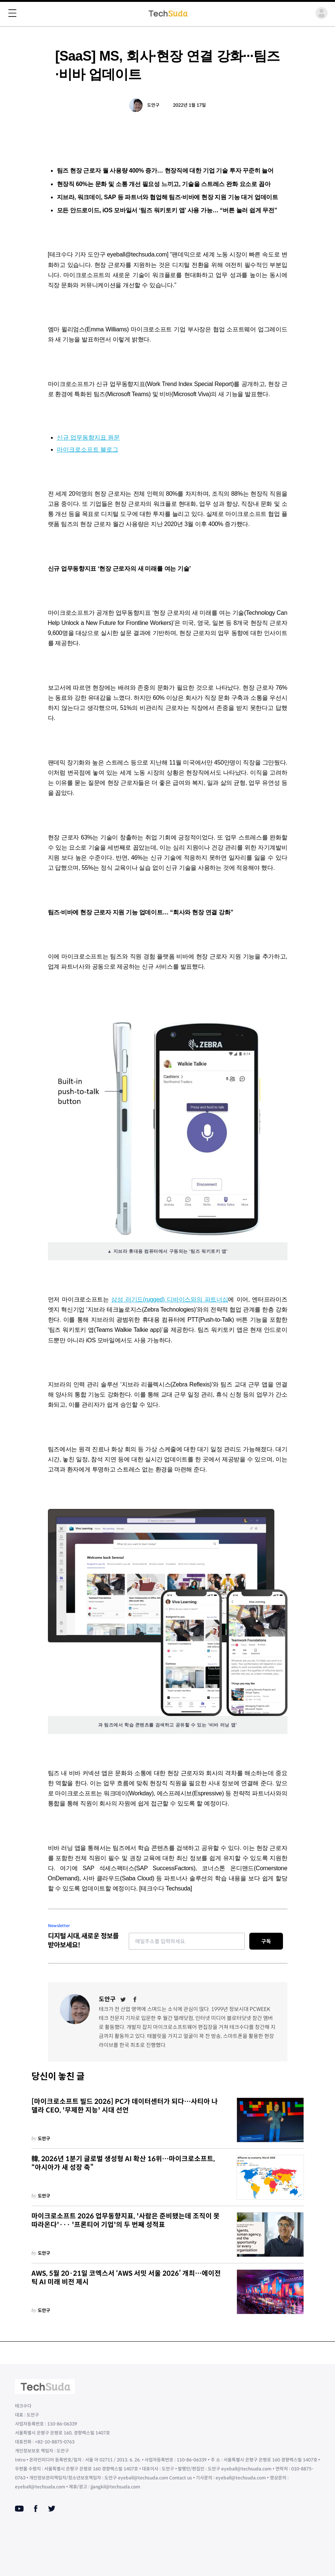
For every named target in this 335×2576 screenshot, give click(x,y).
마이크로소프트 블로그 (87, 449)
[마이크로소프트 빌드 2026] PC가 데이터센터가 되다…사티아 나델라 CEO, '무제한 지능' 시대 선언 (124, 2105)
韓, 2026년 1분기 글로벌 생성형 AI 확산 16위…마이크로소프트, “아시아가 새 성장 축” (123, 2163)
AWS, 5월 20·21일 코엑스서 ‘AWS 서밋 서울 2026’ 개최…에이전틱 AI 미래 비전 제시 (126, 2277)
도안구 (153, 105)
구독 (266, 1941)
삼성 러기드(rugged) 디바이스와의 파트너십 (169, 1299)
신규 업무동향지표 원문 (88, 437)
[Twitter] (123, 1999)
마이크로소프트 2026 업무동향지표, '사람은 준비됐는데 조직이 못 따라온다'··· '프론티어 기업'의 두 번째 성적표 (125, 2220)
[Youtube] (19, 2509)
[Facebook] (135, 1999)
